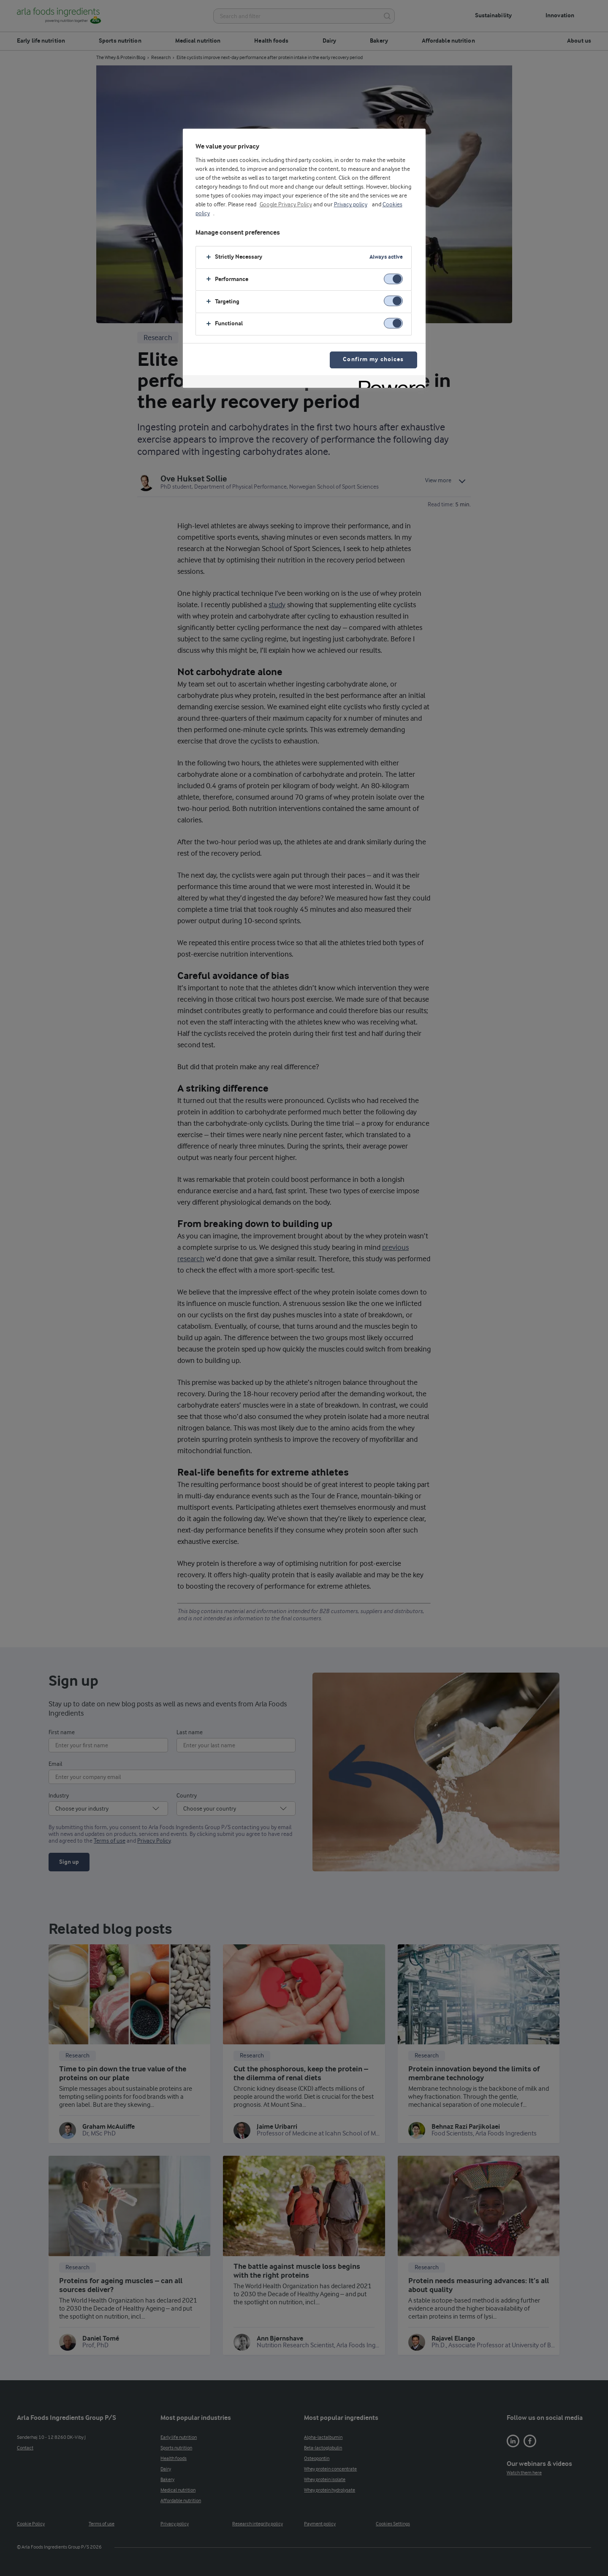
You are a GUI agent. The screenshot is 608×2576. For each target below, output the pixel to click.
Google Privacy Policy (286, 205)
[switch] (393, 278)
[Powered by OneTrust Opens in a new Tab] (389, 382)
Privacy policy (350, 205)
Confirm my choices (373, 360)
